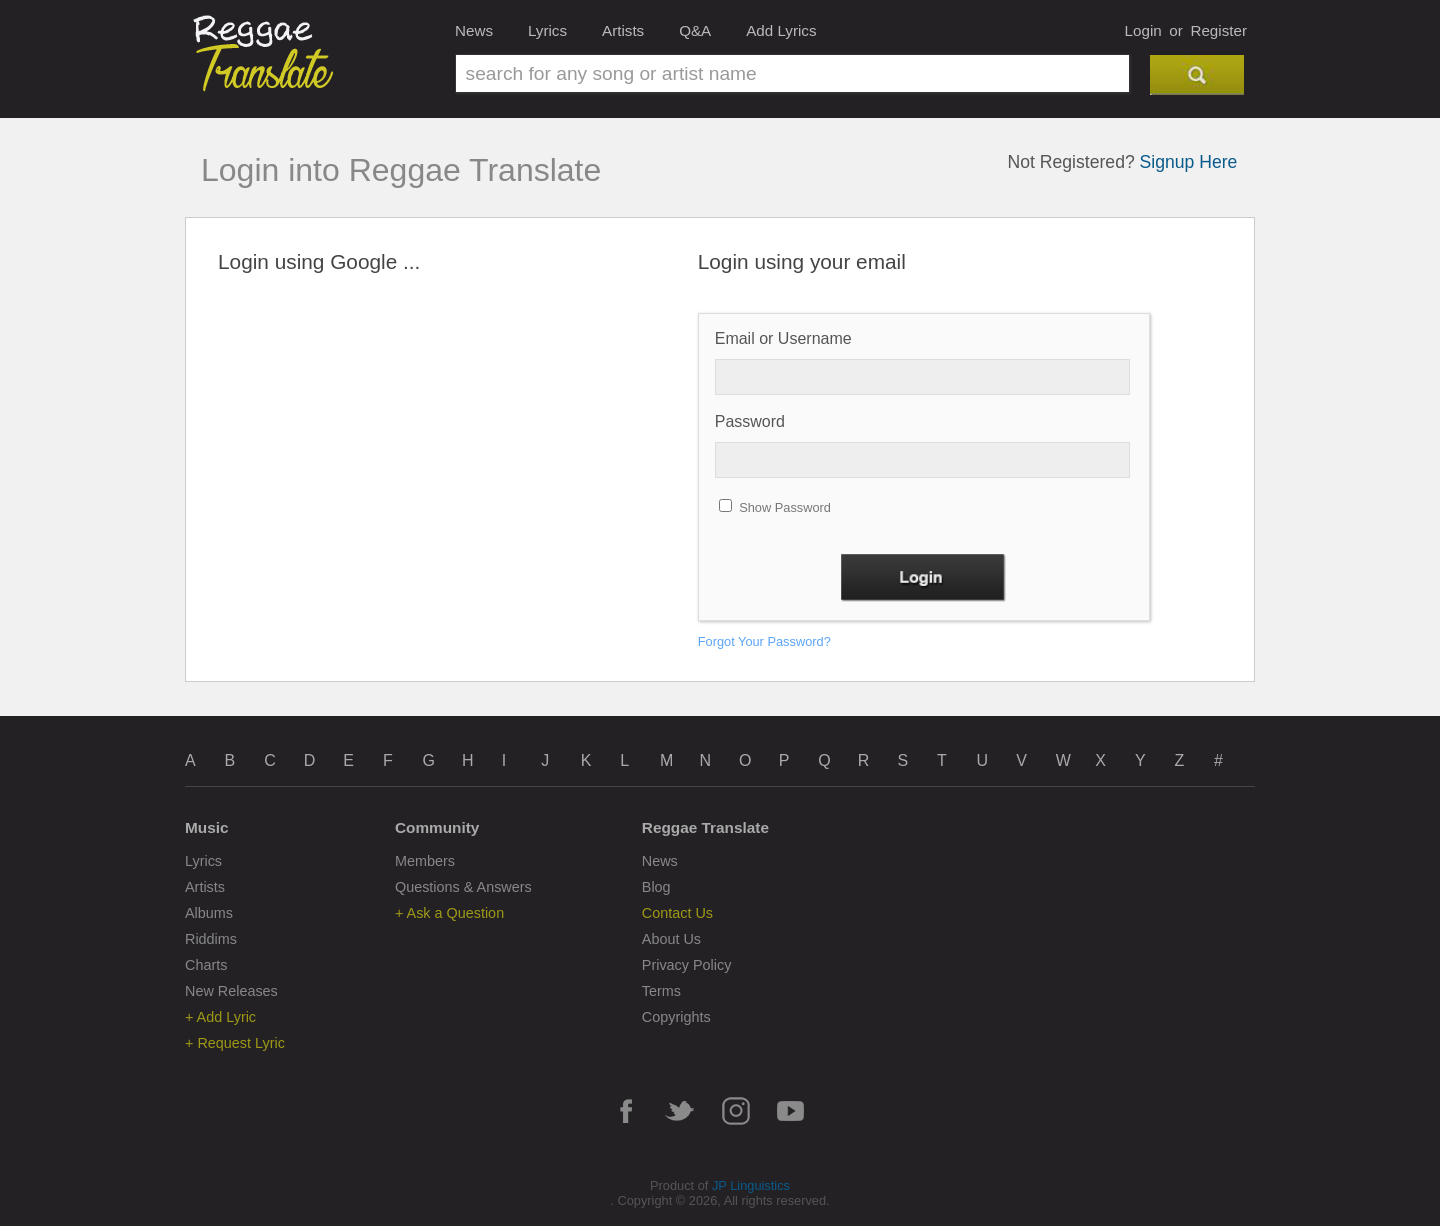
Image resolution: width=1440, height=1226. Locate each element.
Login (1143, 30)
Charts (206, 965)
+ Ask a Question (449, 913)
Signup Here (1189, 162)
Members (425, 861)
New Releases (231, 991)
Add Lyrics (781, 30)
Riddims (211, 939)
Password (750, 421)
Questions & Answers (463, 887)
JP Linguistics (751, 1185)
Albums (209, 913)
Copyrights (676, 1017)
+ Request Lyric (235, 1043)
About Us (671, 939)
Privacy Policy (687, 965)
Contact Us (677, 913)
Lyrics (547, 30)
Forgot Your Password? (764, 641)
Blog (656, 887)
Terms (661, 991)
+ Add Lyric (220, 1017)
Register (1218, 30)
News (474, 30)
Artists (623, 30)
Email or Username (783, 338)
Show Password (785, 507)
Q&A (695, 30)
